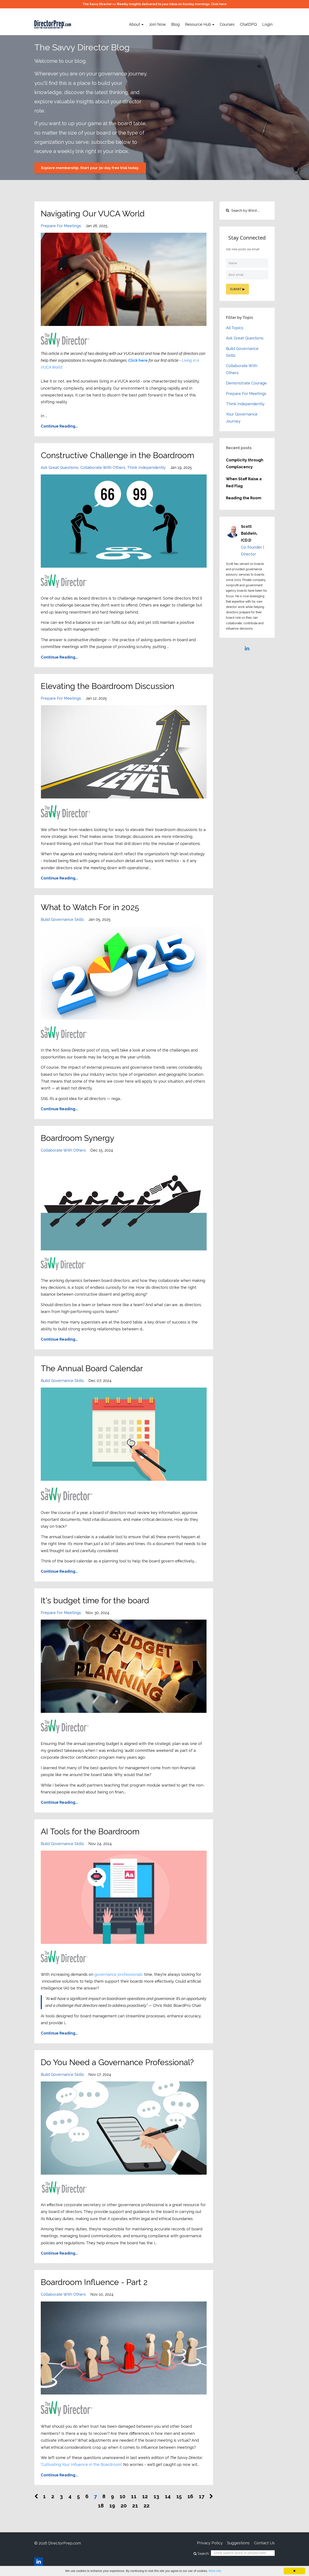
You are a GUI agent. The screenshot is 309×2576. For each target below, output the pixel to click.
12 (145, 2496)
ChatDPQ (248, 24)
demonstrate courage (246, 383)
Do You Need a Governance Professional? (123, 2062)
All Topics (234, 327)
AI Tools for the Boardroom (94, 1831)
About (134, 24)
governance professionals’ (118, 1974)
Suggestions (237, 2543)
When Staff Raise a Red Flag (244, 482)
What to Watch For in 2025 (93, 907)
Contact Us (264, 2543)
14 (168, 2496)
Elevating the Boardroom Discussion (112, 686)
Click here (138, 360)
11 (133, 2496)
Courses (227, 24)
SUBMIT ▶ (237, 289)
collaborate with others (102, 467)
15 (179, 2496)
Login (267, 24)
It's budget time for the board (98, 1600)
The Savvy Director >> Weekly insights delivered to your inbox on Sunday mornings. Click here (155, 4)
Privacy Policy (208, 2543)
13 (156, 2496)
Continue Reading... (59, 426)
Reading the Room (243, 497)
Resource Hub (198, 24)
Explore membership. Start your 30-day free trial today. (90, 168)
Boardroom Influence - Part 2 (98, 2282)
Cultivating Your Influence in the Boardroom (81, 2464)
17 (201, 2496)
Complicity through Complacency (244, 463)
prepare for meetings (61, 226)
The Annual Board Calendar (95, 1368)
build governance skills (62, 919)
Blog (175, 24)
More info (215, 2571)
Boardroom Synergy (80, 1138)
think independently (146, 467)
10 (122, 2496)
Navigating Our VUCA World (96, 213)
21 (135, 2505)
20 (124, 2505)
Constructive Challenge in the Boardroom (123, 455)
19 (112, 2505)
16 (190, 2496)
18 (101, 2505)
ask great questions (59, 467)
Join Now (157, 24)
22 (147, 2505)
